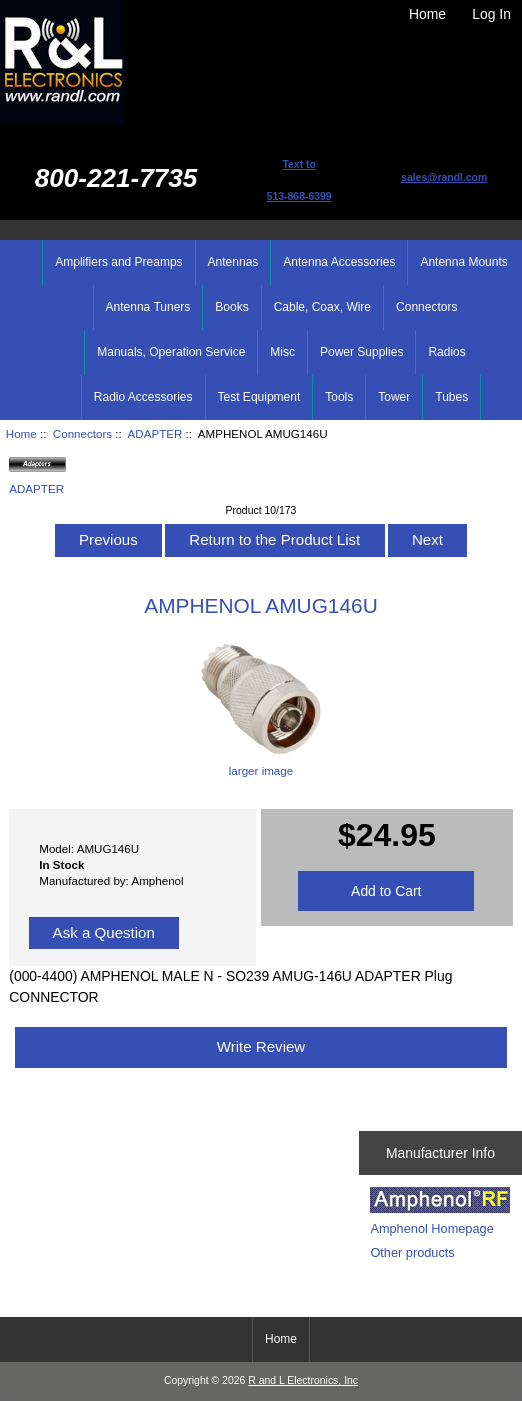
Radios (446, 352)
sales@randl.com (444, 177)
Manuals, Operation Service (171, 352)
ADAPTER (155, 433)
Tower (394, 397)
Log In (491, 14)
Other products (412, 1252)
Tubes (451, 397)
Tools (339, 397)
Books (231, 307)
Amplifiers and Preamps (118, 262)
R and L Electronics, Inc (303, 1380)
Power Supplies (361, 352)
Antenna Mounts (463, 262)
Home (427, 14)
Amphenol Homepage (431, 1228)
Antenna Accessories (339, 262)
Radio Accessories (143, 397)
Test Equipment (259, 397)
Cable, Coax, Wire (322, 307)
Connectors (82, 433)
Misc (282, 352)
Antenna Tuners (148, 307)
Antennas (233, 262)
